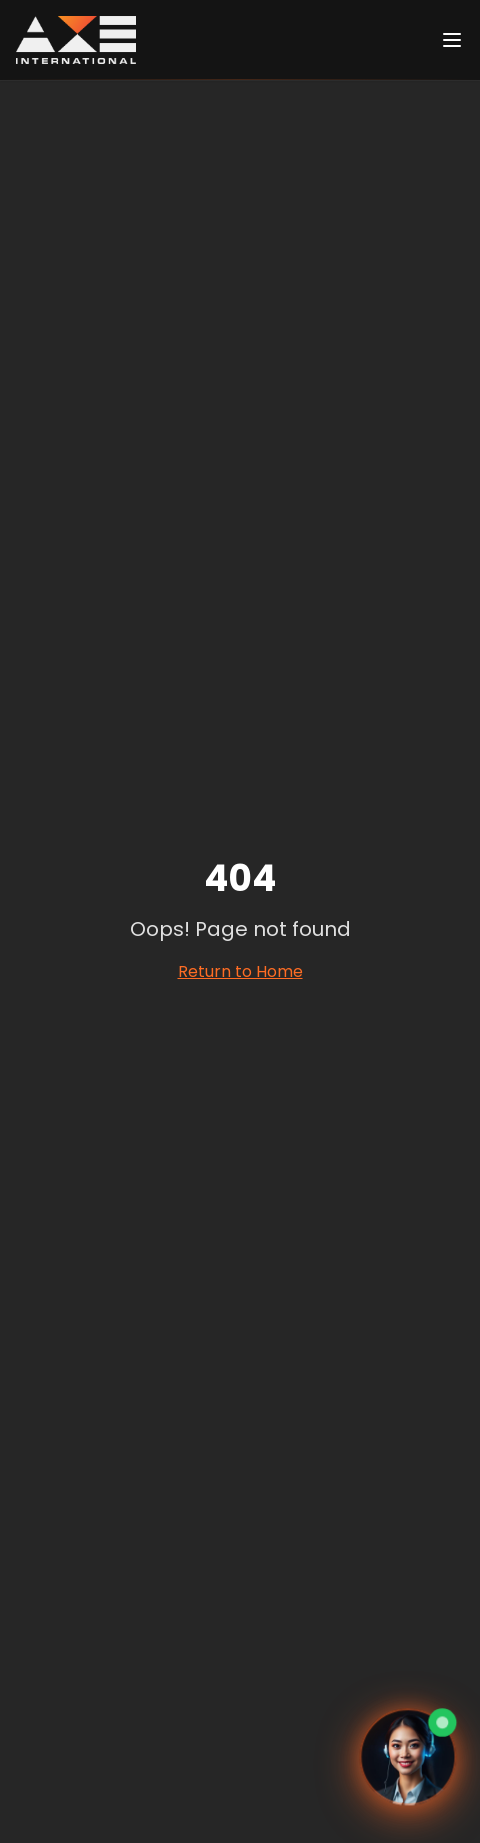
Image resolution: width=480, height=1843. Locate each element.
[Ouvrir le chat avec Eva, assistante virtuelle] (408, 1758)
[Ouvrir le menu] (452, 40)
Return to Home (240, 971)
